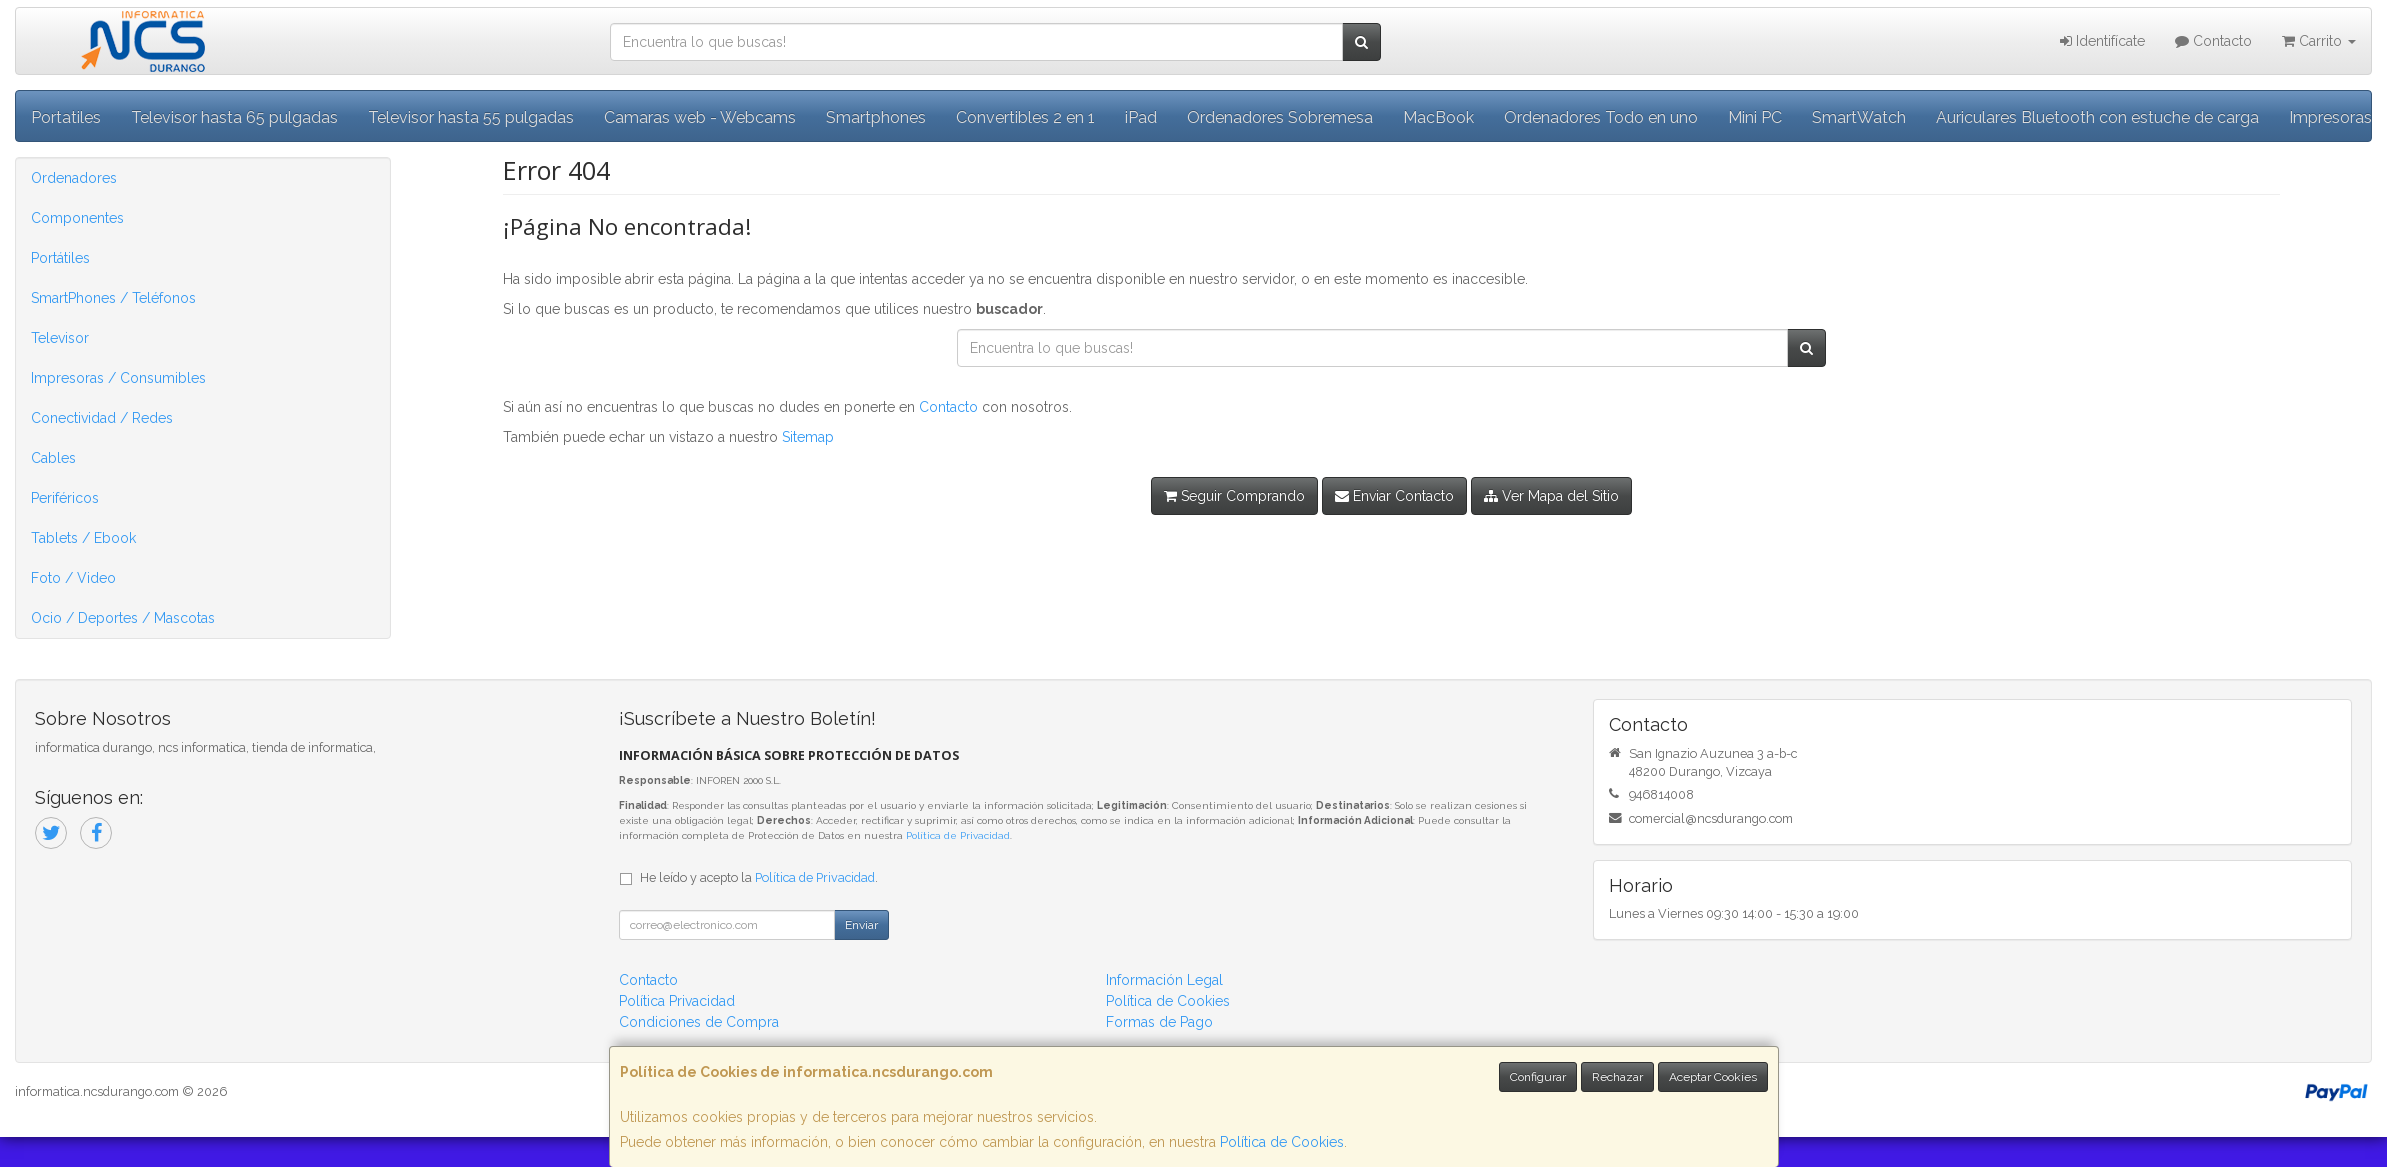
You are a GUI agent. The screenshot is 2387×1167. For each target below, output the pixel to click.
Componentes (77, 218)
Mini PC (1755, 117)
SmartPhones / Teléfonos (113, 298)
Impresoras (2330, 117)
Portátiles (60, 258)
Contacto (2213, 41)
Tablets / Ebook (83, 538)
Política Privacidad (677, 1001)
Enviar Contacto (1394, 496)
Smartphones (876, 117)
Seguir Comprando (1234, 496)
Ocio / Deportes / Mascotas (123, 618)
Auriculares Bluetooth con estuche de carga (2097, 117)
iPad (1141, 117)
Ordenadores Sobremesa (1280, 117)
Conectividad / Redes (102, 418)
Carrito (2319, 41)
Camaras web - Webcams (700, 117)
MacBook (1438, 117)
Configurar (1538, 1077)
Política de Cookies (1282, 1142)
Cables (53, 458)
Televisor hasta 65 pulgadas (234, 117)
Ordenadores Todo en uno (1601, 117)
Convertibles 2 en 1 (1025, 117)
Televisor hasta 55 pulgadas (471, 117)
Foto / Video (73, 578)
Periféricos (65, 498)
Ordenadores (74, 178)
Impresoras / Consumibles (118, 378)
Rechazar (1617, 1077)
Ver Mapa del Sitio (1551, 496)
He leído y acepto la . (759, 877)
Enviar (861, 925)
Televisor (60, 338)
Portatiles (66, 117)
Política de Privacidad (958, 835)
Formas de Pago (1159, 1022)
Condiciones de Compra (699, 1022)
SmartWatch (1859, 117)
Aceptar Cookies (1713, 1077)
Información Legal (1164, 980)
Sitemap (808, 437)
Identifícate (2102, 41)
